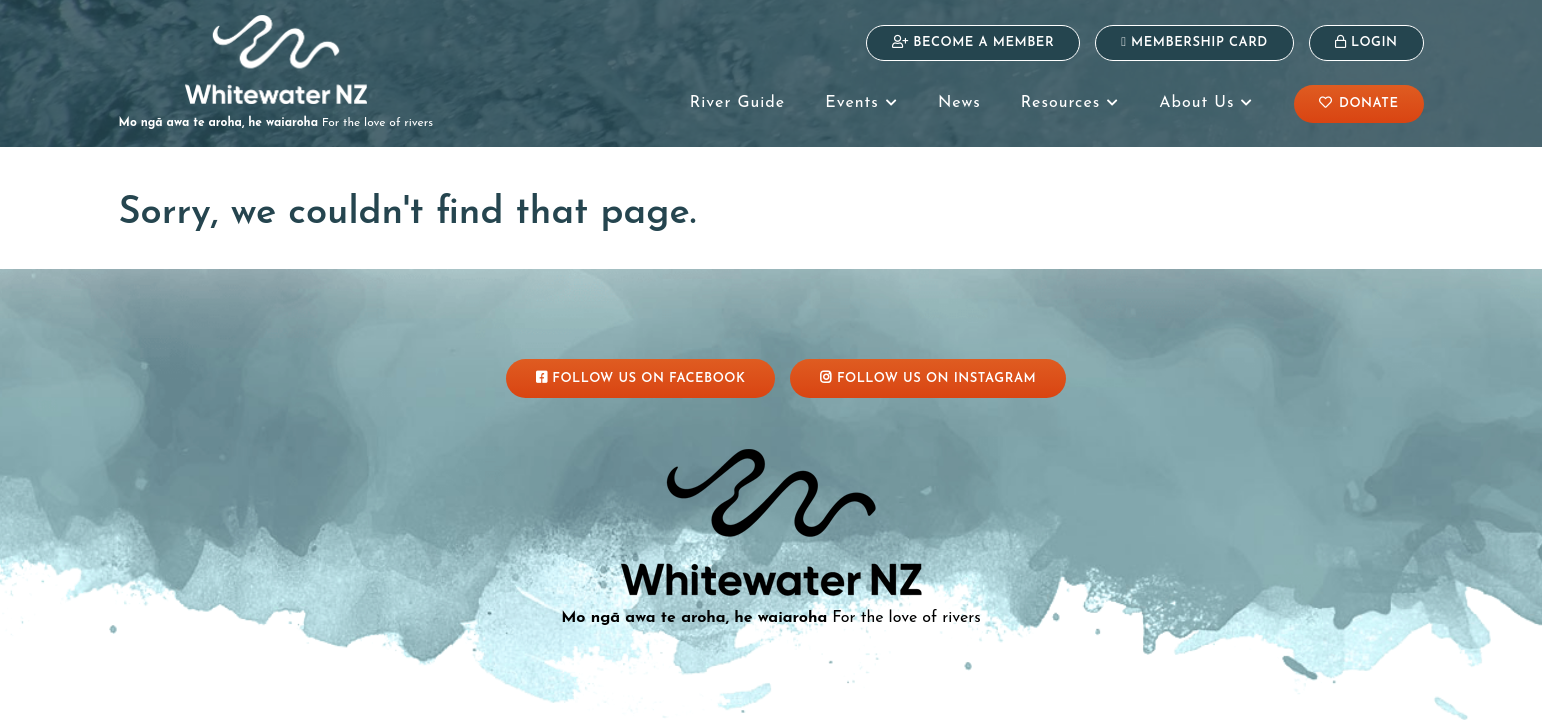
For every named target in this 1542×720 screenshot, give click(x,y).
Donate (1359, 103)
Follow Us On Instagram (928, 378)
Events (861, 103)
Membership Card (1194, 42)
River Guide (737, 103)
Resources (1070, 103)
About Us (1206, 103)
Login (1366, 42)
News (959, 103)
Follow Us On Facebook (641, 378)
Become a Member (973, 42)
